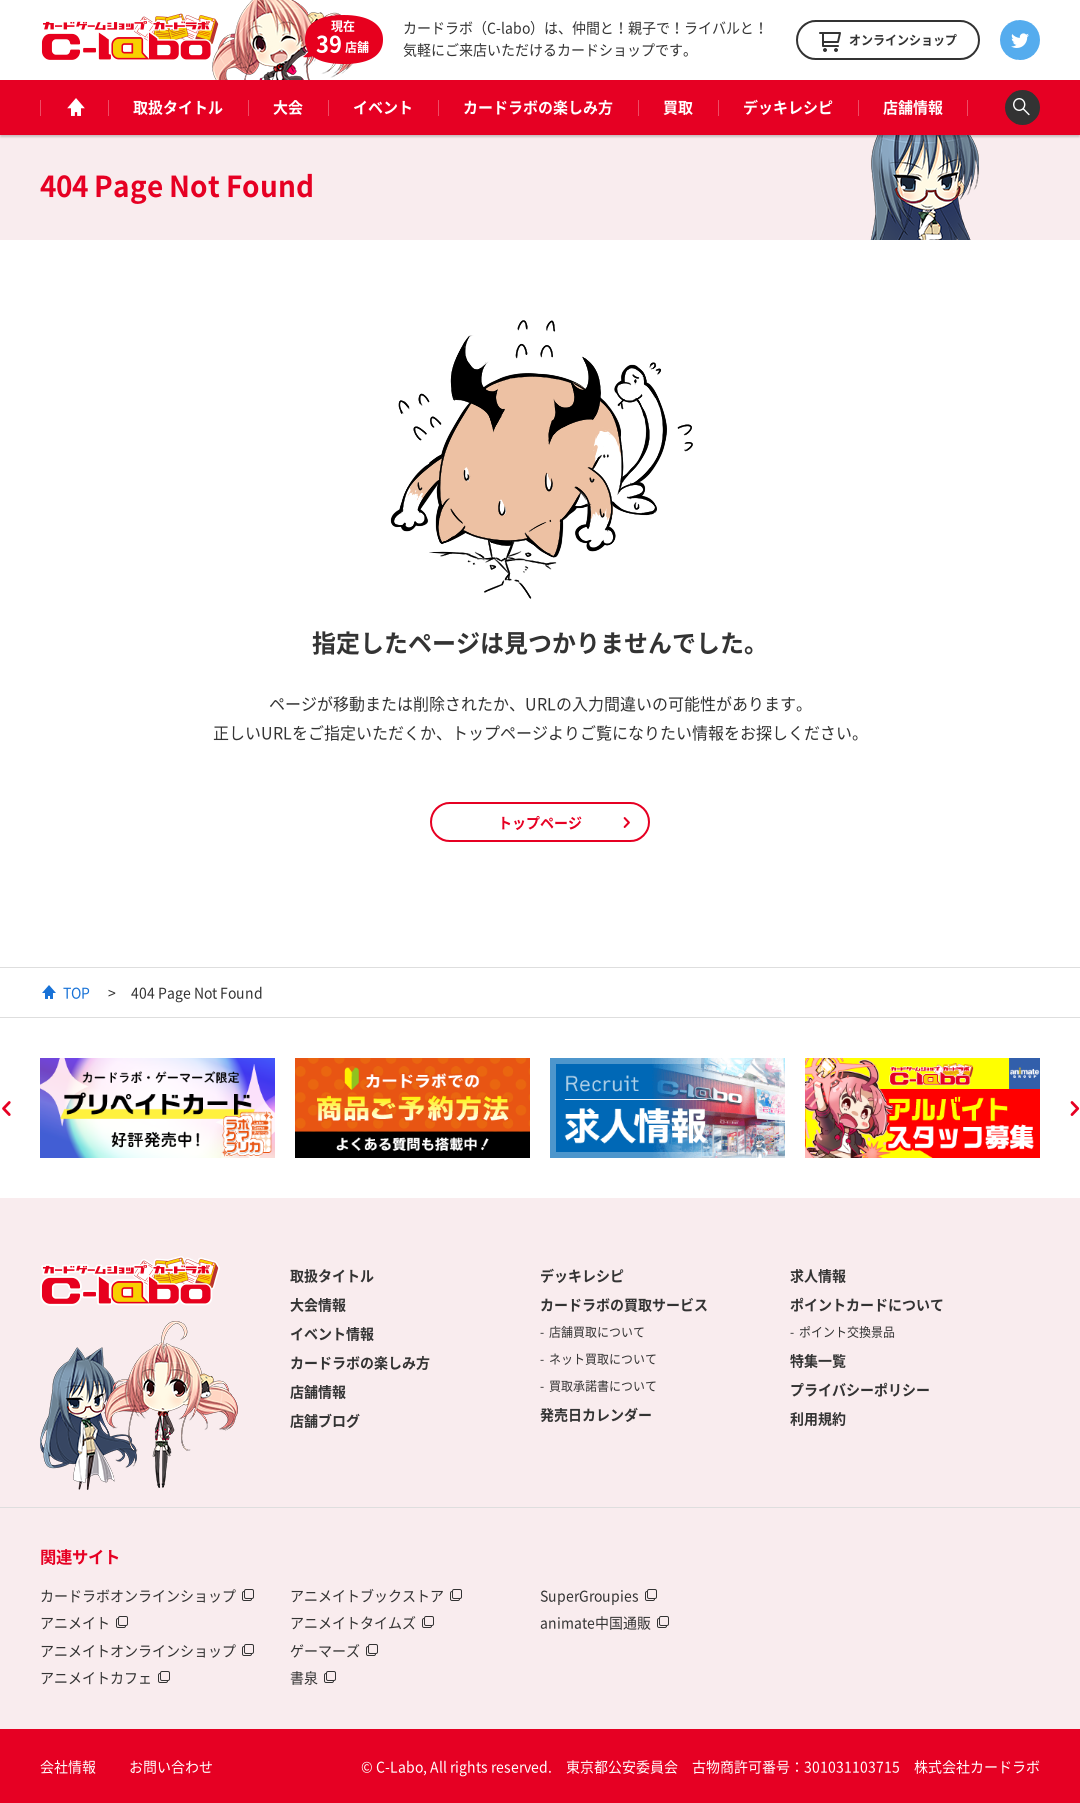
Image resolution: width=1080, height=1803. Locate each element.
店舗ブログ (325, 1420)
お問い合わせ (171, 1766)
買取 (678, 107)
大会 (288, 107)
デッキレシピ (788, 107)
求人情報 (818, 1275)
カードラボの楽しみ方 (538, 107)
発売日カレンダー (596, 1414)
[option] (157, 1108)
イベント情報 (332, 1333)
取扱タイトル (178, 107)
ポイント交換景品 (847, 1332)
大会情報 (318, 1304)
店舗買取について (597, 1332)
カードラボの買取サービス (624, 1304)
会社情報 (68, 1766)
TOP (76, 992)
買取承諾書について (603, 1386)
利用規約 (818, 1418)
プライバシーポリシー (860, 1389)
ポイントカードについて (867, 1304)
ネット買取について (603, 1359)
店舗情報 (913, 107)
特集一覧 (818, 1360)
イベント (383, 107)
